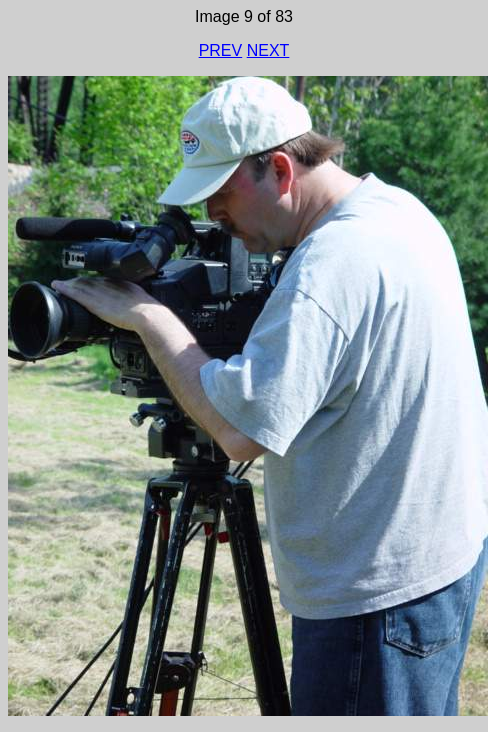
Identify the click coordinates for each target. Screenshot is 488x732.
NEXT (268, 50)
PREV (221, 50)
